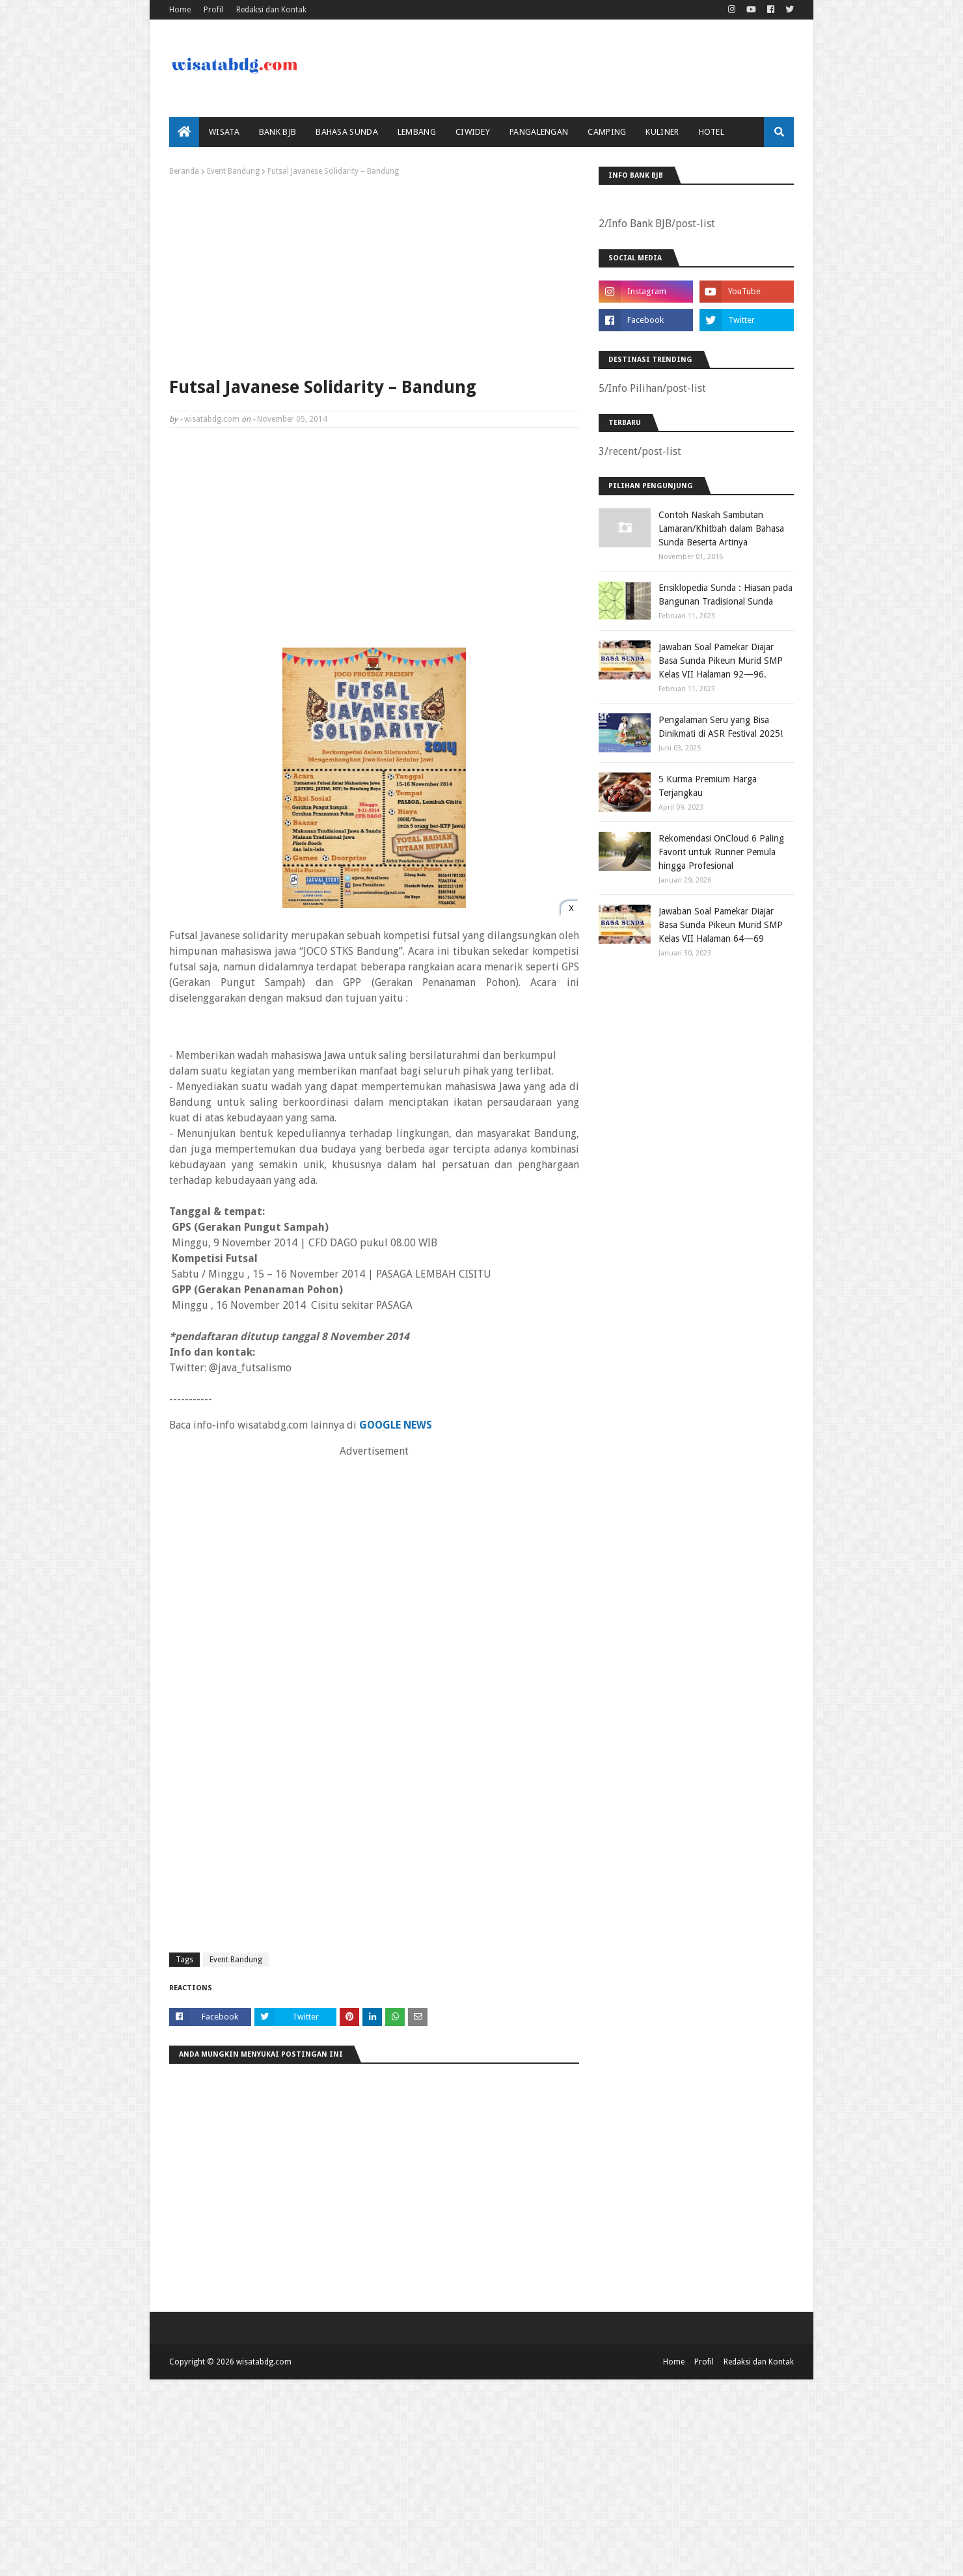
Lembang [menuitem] (417, 132)
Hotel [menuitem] (712, 132)
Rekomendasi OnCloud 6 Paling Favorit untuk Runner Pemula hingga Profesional (721, 852)
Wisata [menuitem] (224, 132)
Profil (213, 9)
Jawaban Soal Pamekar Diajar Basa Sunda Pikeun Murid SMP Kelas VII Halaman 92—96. (720, 660)
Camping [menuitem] (607, 132)
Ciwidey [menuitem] (472, 132)
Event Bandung (233, 171)
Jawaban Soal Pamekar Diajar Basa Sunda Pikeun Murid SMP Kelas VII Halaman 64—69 (720, 925)
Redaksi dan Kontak (271, 9)
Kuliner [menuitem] (662, 132)
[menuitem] (184, 132)
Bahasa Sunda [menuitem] (347, 132)
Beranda (184, 171)
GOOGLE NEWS (395, 1425)
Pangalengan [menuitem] (538, 132)
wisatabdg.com (211, 419)
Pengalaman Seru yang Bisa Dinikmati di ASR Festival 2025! (720, 727)
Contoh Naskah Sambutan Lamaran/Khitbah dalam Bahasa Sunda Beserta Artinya (721, 528)
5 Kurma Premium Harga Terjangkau (707, 786)
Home (180, 9)
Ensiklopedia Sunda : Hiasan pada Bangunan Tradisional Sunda (725, 594)
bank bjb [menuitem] (277, 132)
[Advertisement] (374, 273)
